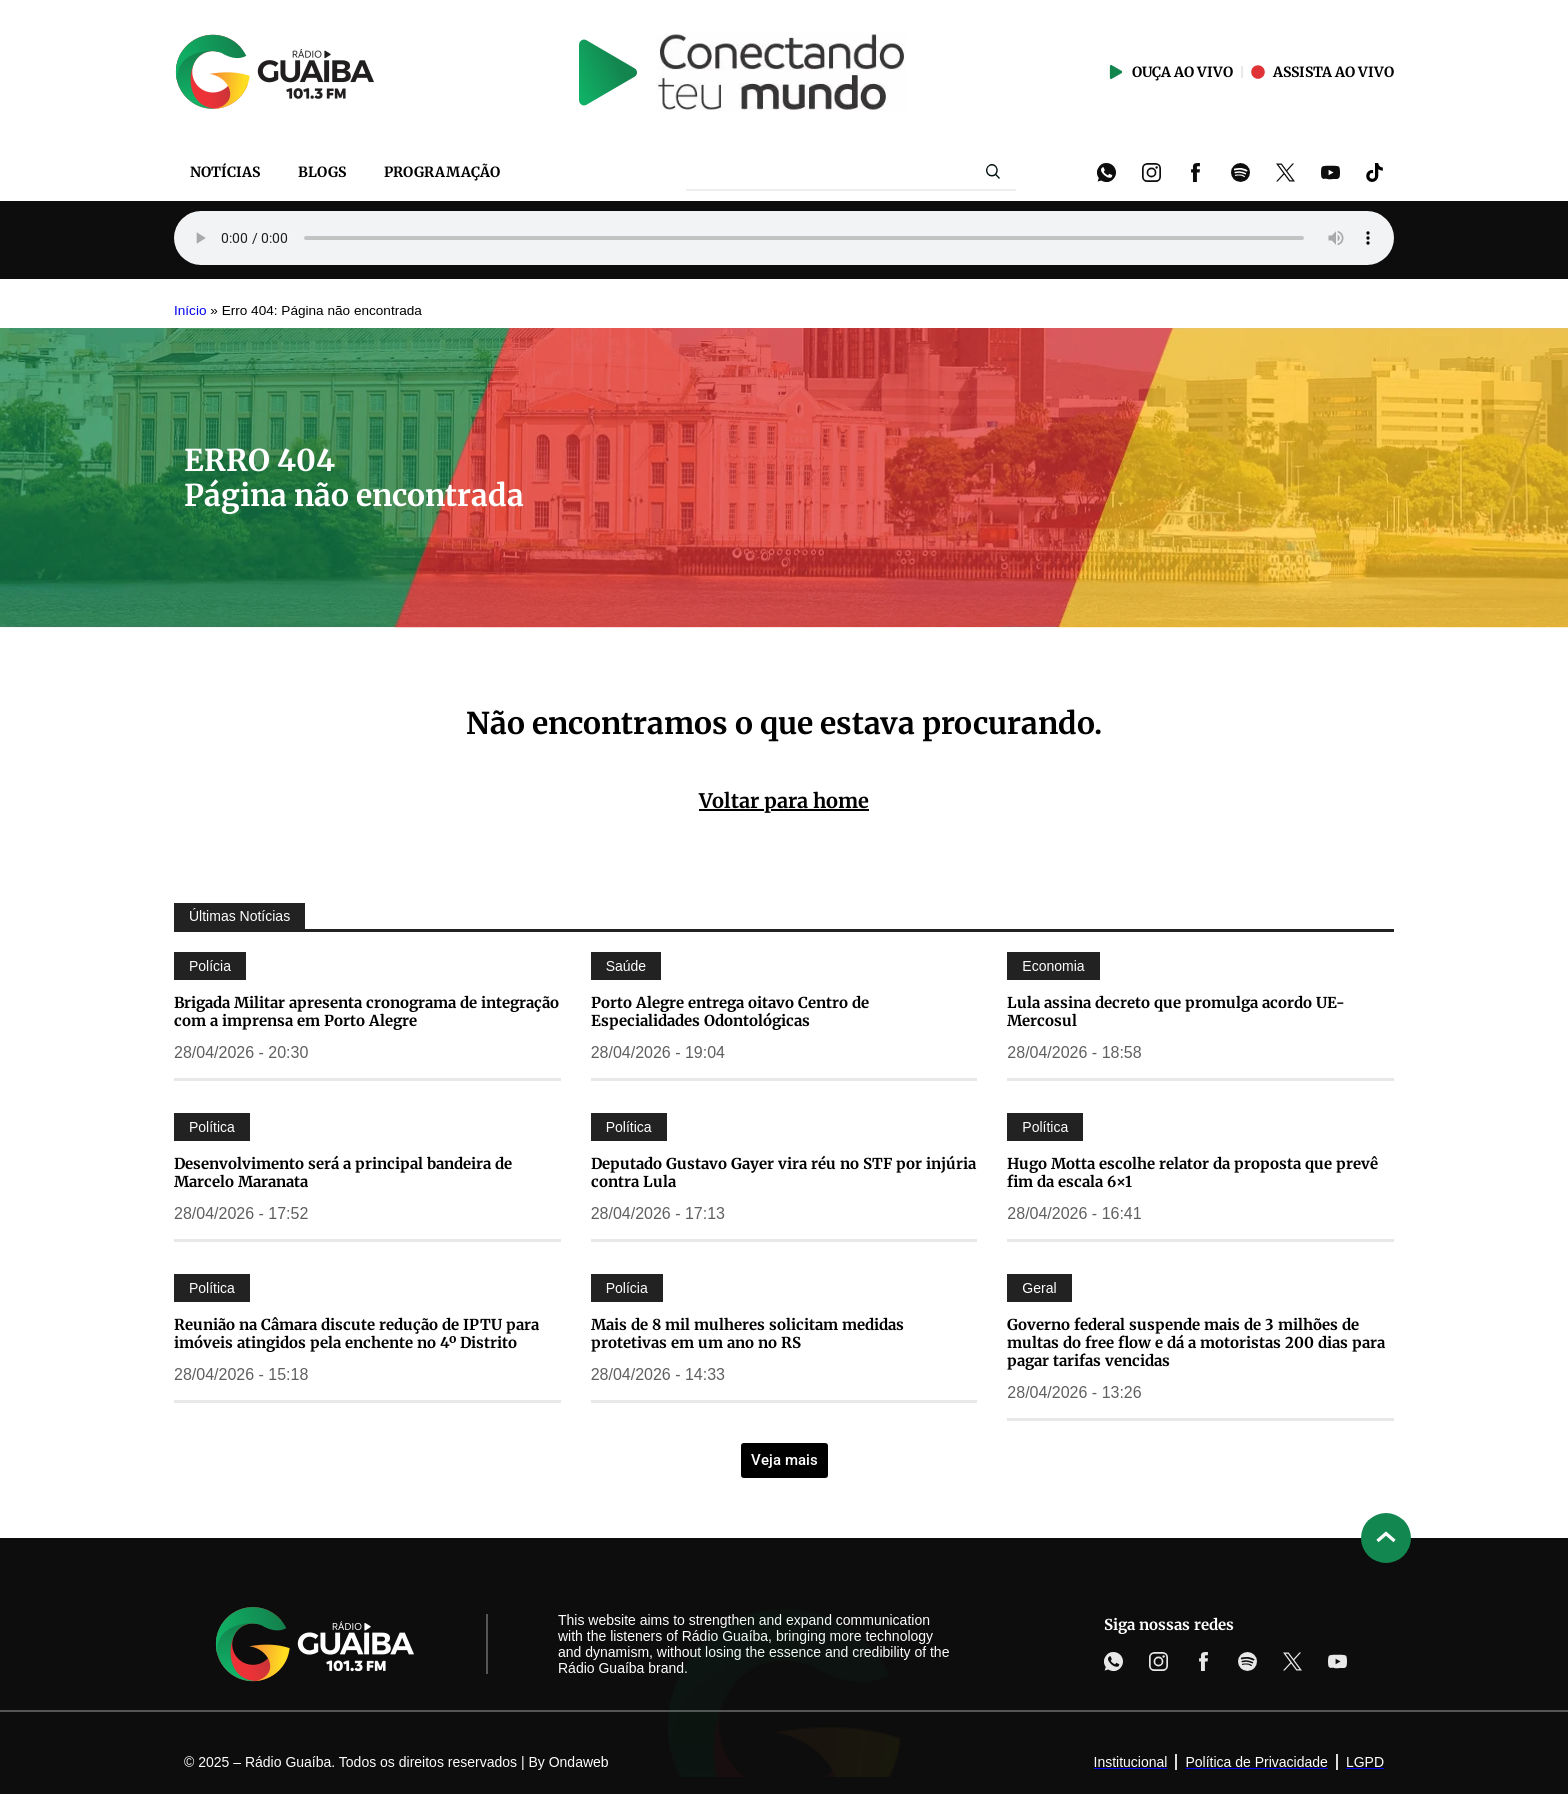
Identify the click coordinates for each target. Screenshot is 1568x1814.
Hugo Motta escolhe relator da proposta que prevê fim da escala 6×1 (1192, 1172)
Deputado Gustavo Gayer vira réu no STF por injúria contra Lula (783, 1172)
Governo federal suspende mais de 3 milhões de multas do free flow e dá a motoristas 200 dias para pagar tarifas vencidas (1196, 1342)
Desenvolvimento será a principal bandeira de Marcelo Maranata (343, 1172)
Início (190, 310)
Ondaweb (579, 1762)
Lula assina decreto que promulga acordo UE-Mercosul (1176, 1011)
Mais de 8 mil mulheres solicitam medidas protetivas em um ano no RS (747, 1333)
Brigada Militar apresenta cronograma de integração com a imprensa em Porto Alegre (366, 1011)
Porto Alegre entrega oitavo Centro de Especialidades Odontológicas (730, 1011)
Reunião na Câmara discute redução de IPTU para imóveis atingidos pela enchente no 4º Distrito (356, 1333)
